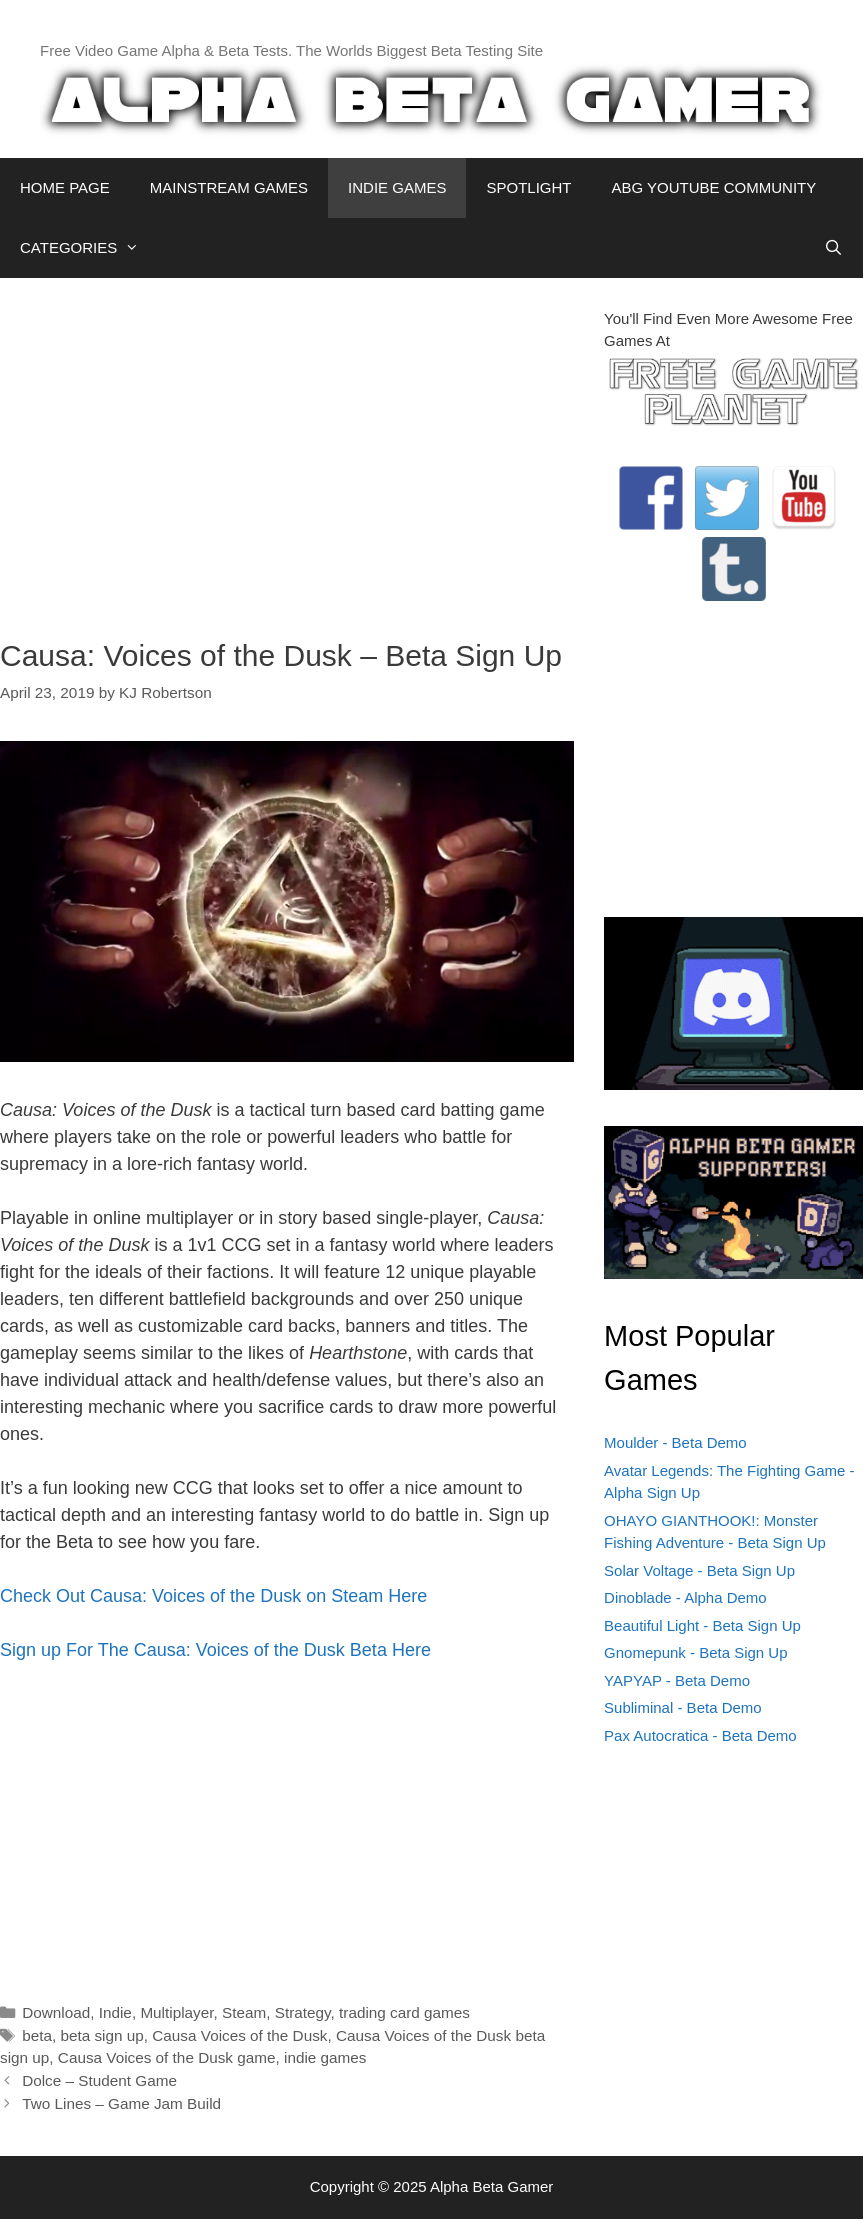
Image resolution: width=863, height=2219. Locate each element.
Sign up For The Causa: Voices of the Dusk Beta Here (215, 1650)
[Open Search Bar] (833, 248)
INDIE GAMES (397, 187)
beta (37, 2035)
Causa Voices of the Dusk (239, 2035)
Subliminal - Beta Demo (683, 1707)
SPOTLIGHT (528, 187)
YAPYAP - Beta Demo (677, 1680)
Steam (244, 2012)
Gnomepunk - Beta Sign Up (695, 1652)
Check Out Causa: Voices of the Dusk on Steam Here (213, 1596)
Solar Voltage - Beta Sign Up (699, 1570)
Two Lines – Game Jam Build (121, 2103)
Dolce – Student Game (99, 2080)
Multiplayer (176, 2012)
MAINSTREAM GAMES (229, 187)
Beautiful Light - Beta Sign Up (702, 1625)
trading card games (404, 2012)
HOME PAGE (65, 187)
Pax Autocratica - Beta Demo (700, 1735)
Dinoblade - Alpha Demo (685, 1597)
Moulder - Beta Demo (675, 1442)
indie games (325, 2057)
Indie (115, 2012)
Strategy (303, 2012)
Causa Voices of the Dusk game (167, 2057)
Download (56, 2012)
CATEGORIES (89, 248)
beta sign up (101, 2035)
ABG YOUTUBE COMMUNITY (713, 187)
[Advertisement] (287, 448)
